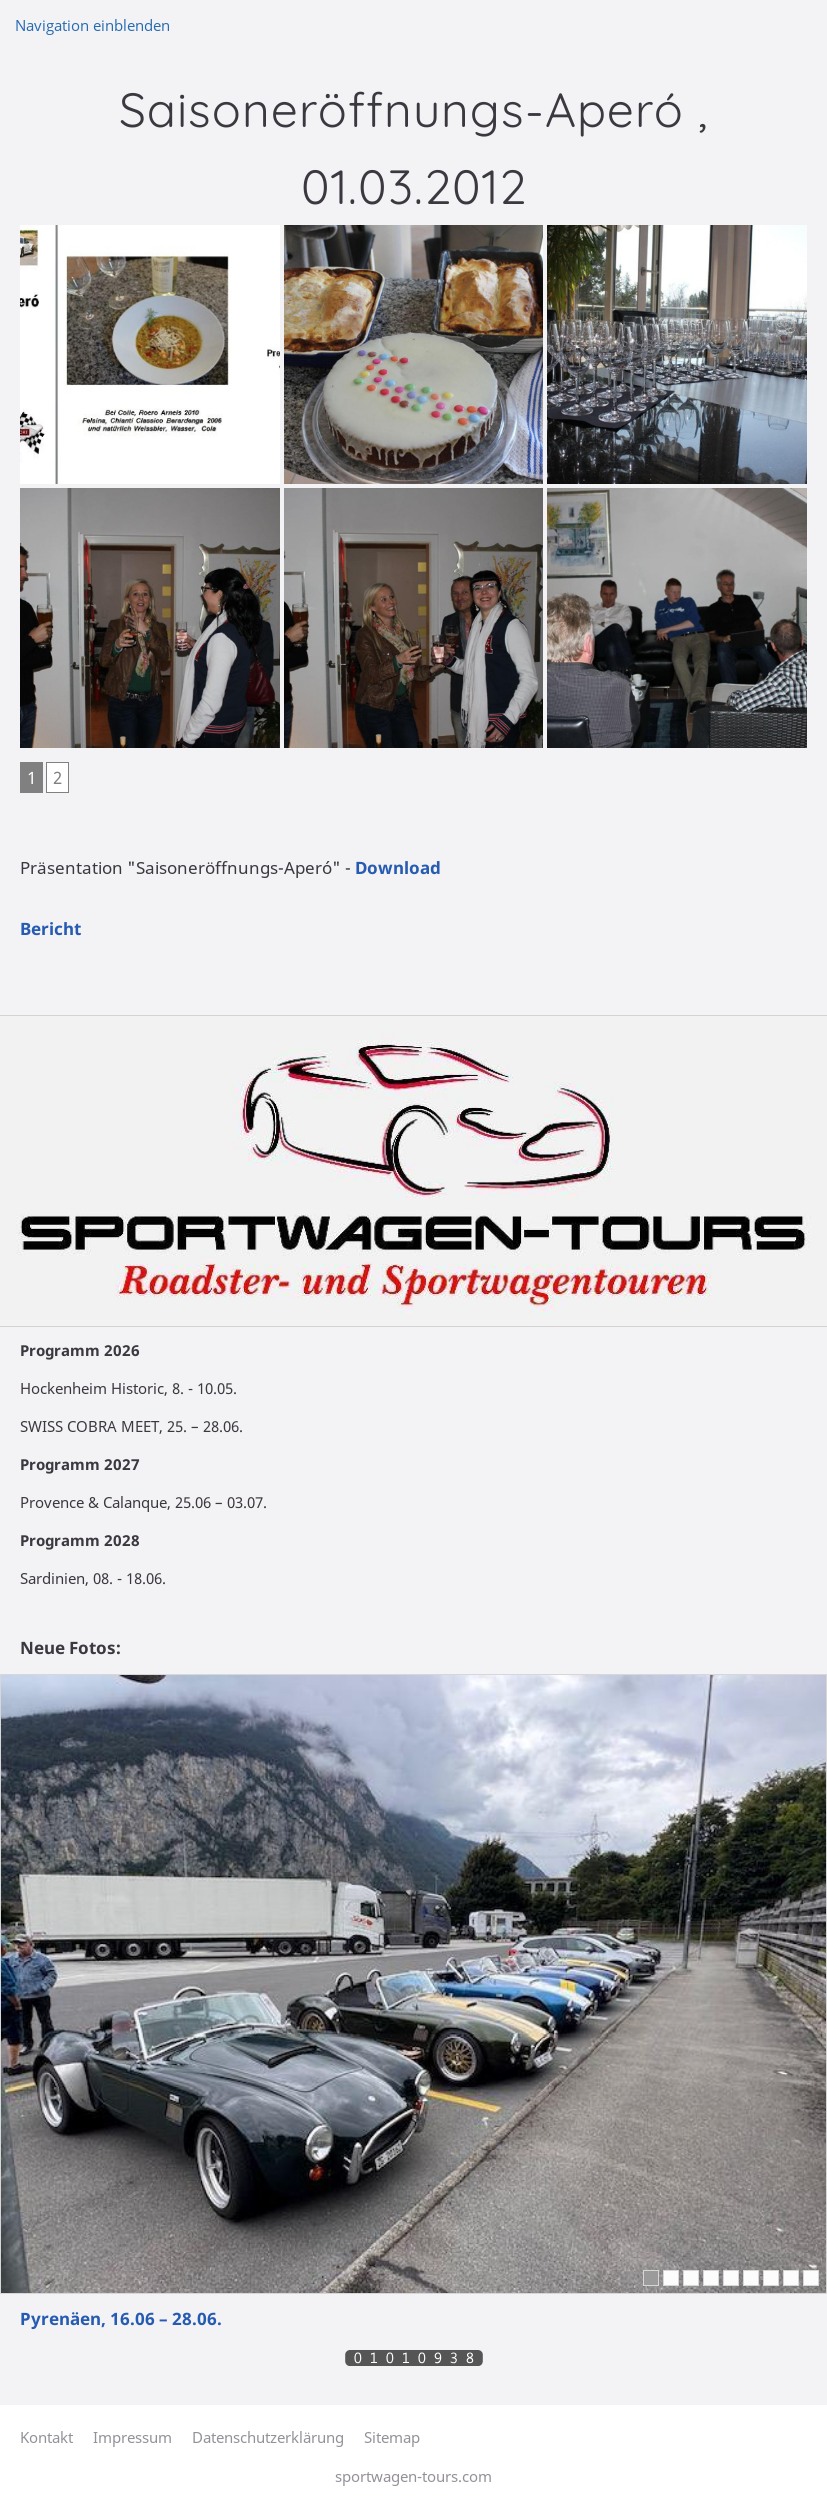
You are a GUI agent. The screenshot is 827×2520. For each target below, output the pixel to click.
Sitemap (392, 2437)
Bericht (50, 928)
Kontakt (46, 2437)
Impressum (132, 2437)
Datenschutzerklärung (268, 2437)
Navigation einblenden (92, 25)
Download (398, 867)
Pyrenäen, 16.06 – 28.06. (121, 2318)
